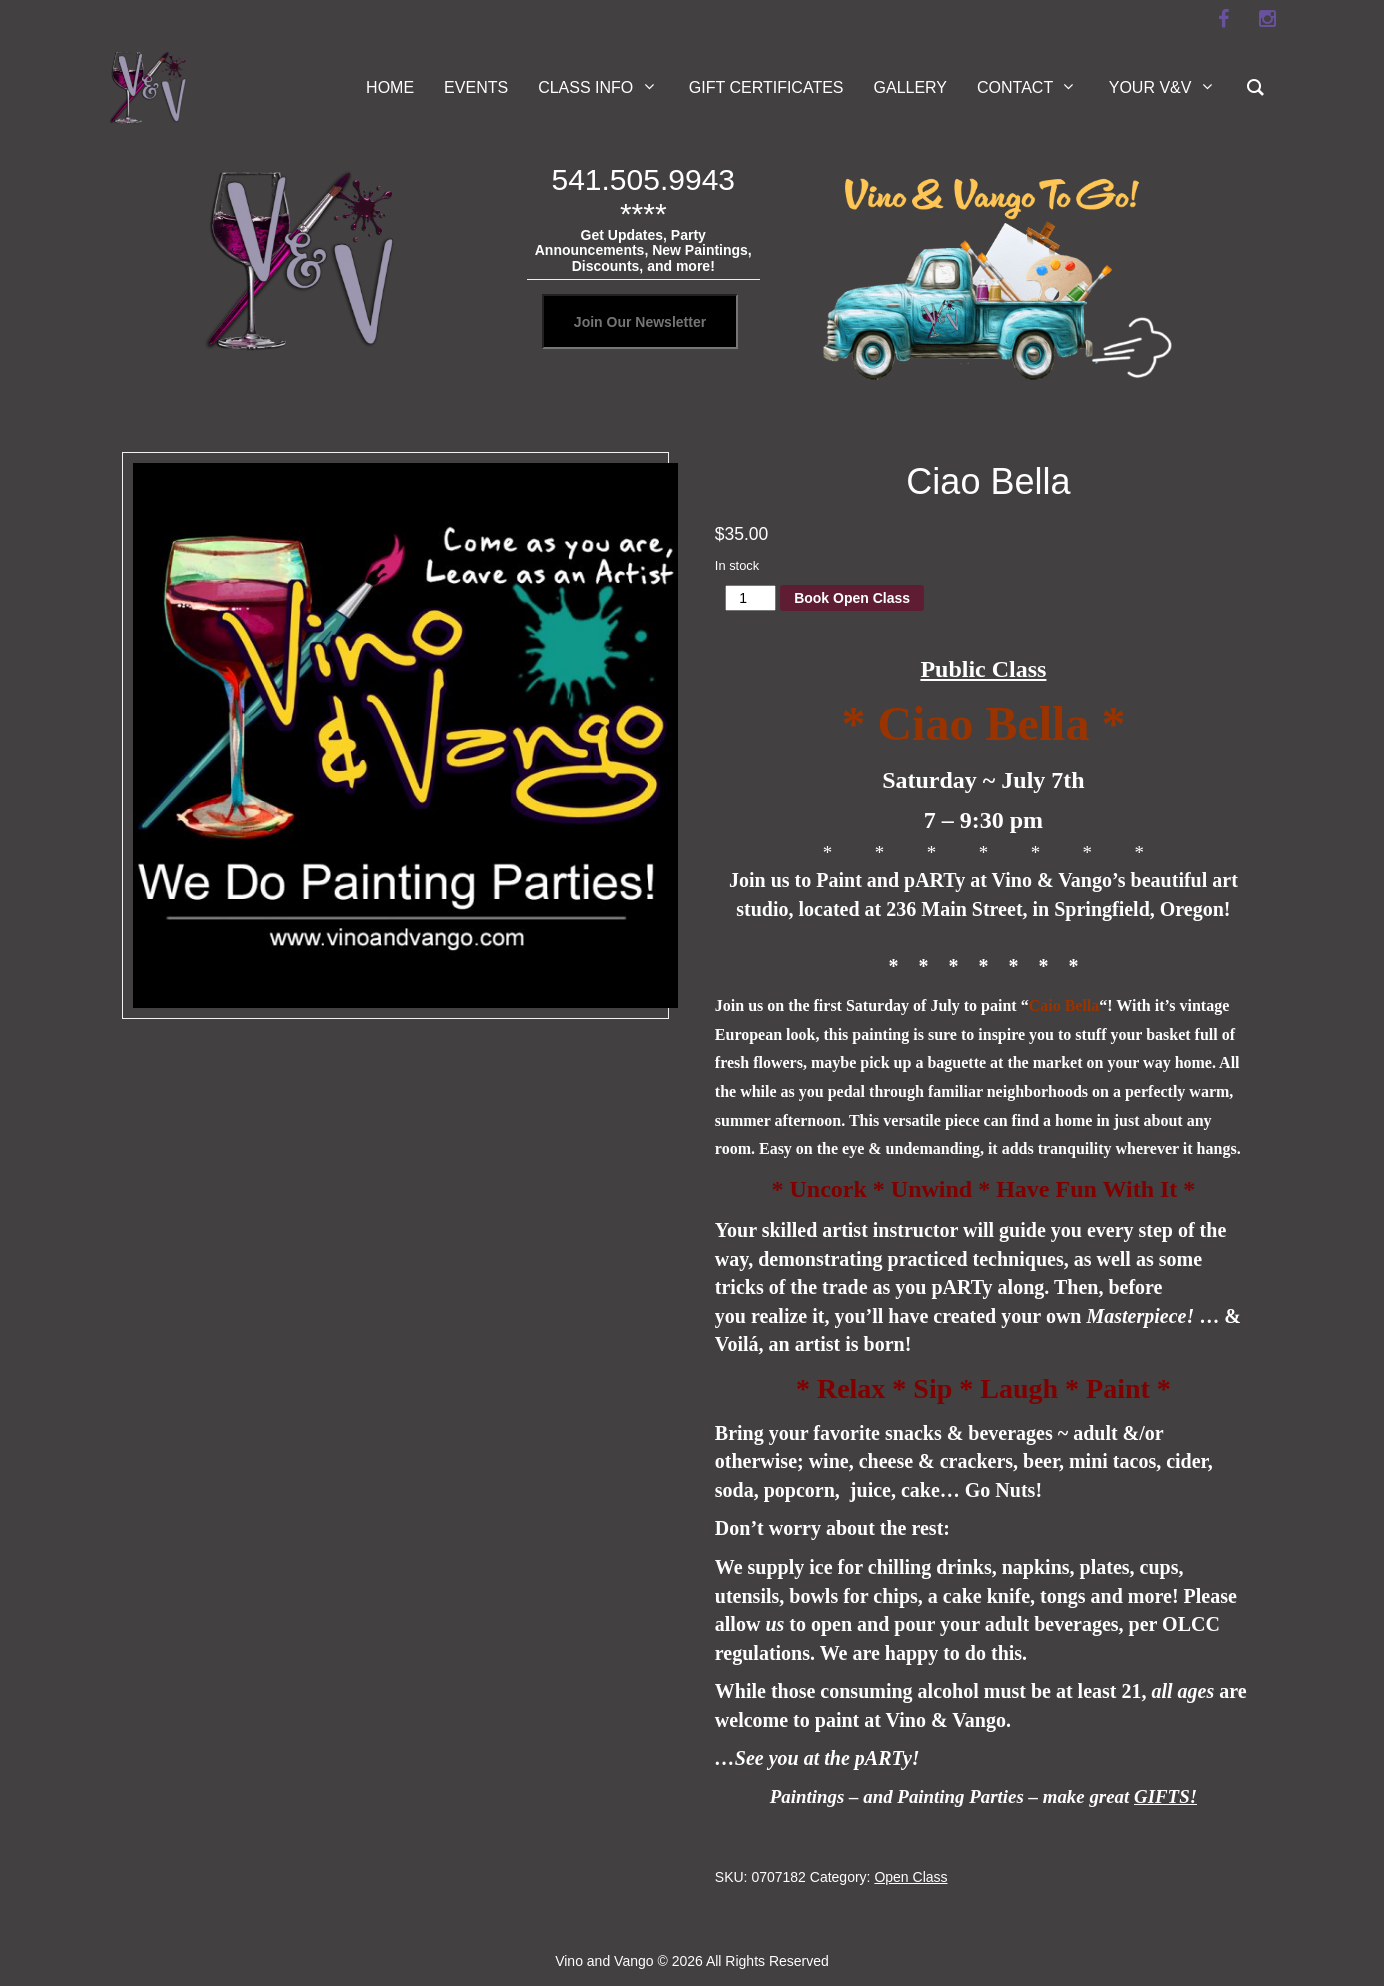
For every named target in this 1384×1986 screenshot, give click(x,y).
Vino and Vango (604, 1961)
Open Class (910, 1877)
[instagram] (1267, 19)
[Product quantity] (750, 598)
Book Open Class (852, 598)
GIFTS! (1165, 1796)
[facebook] (1223, 19)
